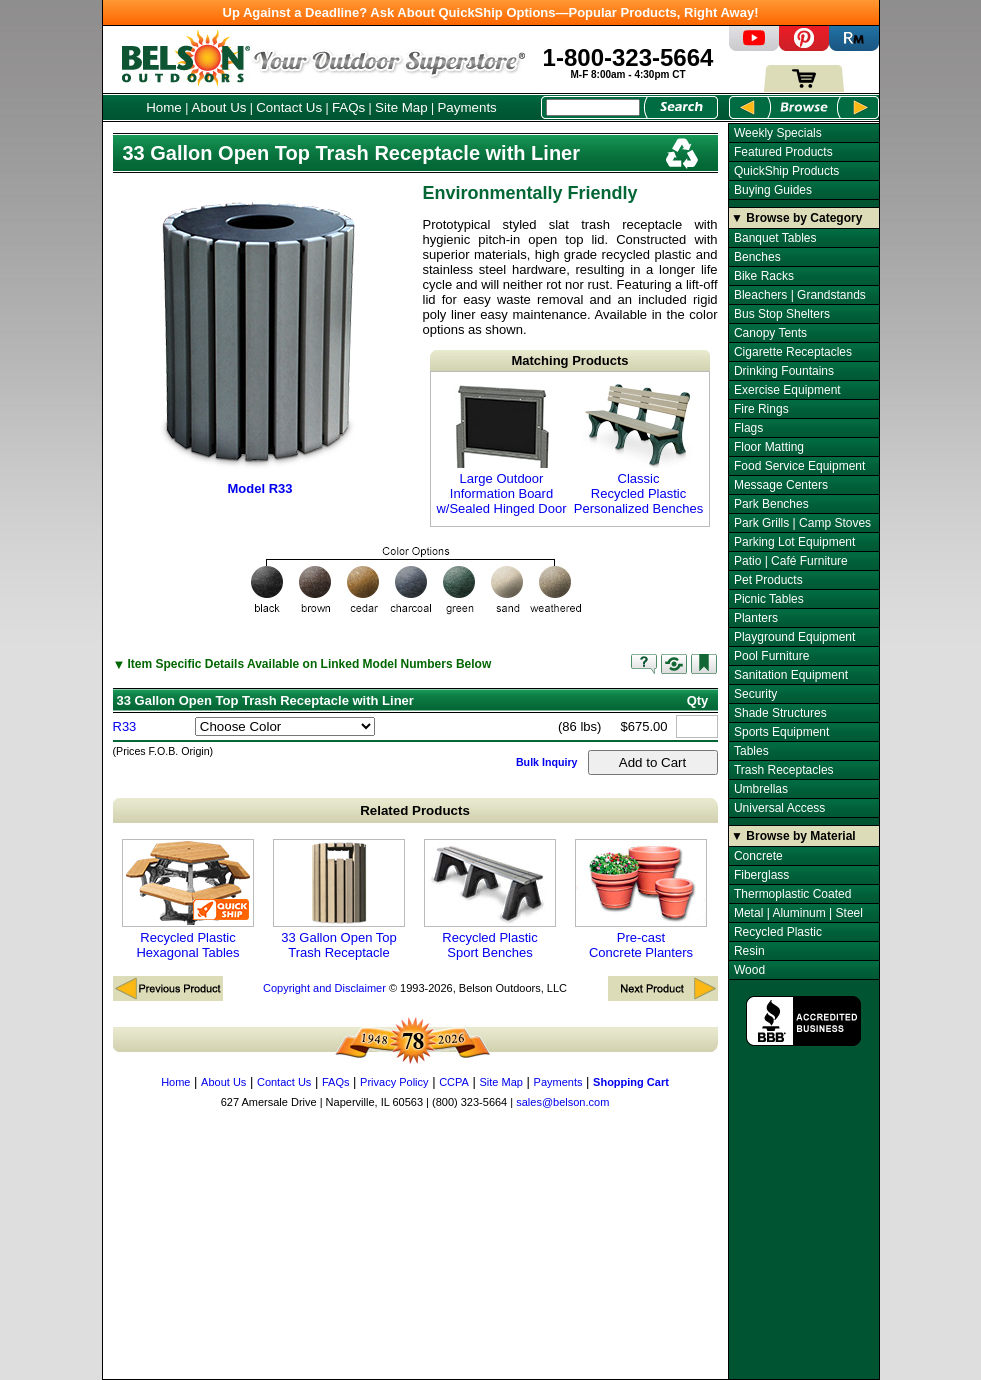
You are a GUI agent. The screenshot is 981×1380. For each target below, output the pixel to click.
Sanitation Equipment (791, 675)
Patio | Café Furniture (791, 561)
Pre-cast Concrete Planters (641, 899)
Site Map (401, 107)
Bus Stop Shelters (782, 314)
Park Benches (771, 504)
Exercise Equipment (787, 390)
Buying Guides (773, 190)
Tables (751, 751)
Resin (749, 951)
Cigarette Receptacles (793, 352)
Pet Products (768, 580)
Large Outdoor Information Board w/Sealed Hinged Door (501, 449)
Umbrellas (761, 789)
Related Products (415, 810)
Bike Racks (764, 276)
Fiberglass (761, 875)
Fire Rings (761, 409)
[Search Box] (593, 107)
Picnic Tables (769, 599)
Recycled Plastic (778, 932)
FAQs (348, 107)
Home (164, 107)
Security (755, 694)
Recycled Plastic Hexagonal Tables (188, 899)
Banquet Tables (775, 238)
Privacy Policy (394, 1082)
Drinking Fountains (784, 371)
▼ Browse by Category (796, 218)
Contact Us (289, 107)
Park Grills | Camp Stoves (802, 523)
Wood (749, 970)
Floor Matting (769, 447)
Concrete (758, 856)
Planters (756, 618)
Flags (748, 428)
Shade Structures (780, 713)
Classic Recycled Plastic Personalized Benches (639, 449)
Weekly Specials (778, 133)
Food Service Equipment (799, 466)
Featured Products (783, 152)
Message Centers (781, 485)
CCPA (454, 1082)
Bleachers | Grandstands (800, 295)
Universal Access (779, 808)
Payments (466, 107)
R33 (125, 726)
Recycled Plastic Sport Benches (490, 899)
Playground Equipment (794, 637)
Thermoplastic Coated (792, 894)
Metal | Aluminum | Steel (798, 913)
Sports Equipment (781, 732)
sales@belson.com (562, 1102)
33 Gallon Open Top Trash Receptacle (339, 899)
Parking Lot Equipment (794, 542)
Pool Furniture (771, 656)
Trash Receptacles (784, 770)
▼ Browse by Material (793, 836)
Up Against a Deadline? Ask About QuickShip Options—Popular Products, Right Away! (491, 12)
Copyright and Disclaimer (324, 988)
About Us (219, 107)
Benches (757, 257)
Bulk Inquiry (547, 762)
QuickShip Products (786, 171)
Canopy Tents (770, 333)
